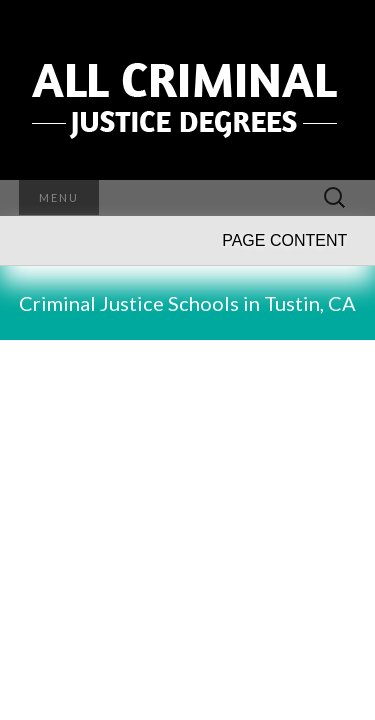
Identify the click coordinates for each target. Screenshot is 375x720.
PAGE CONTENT (284, 240)
